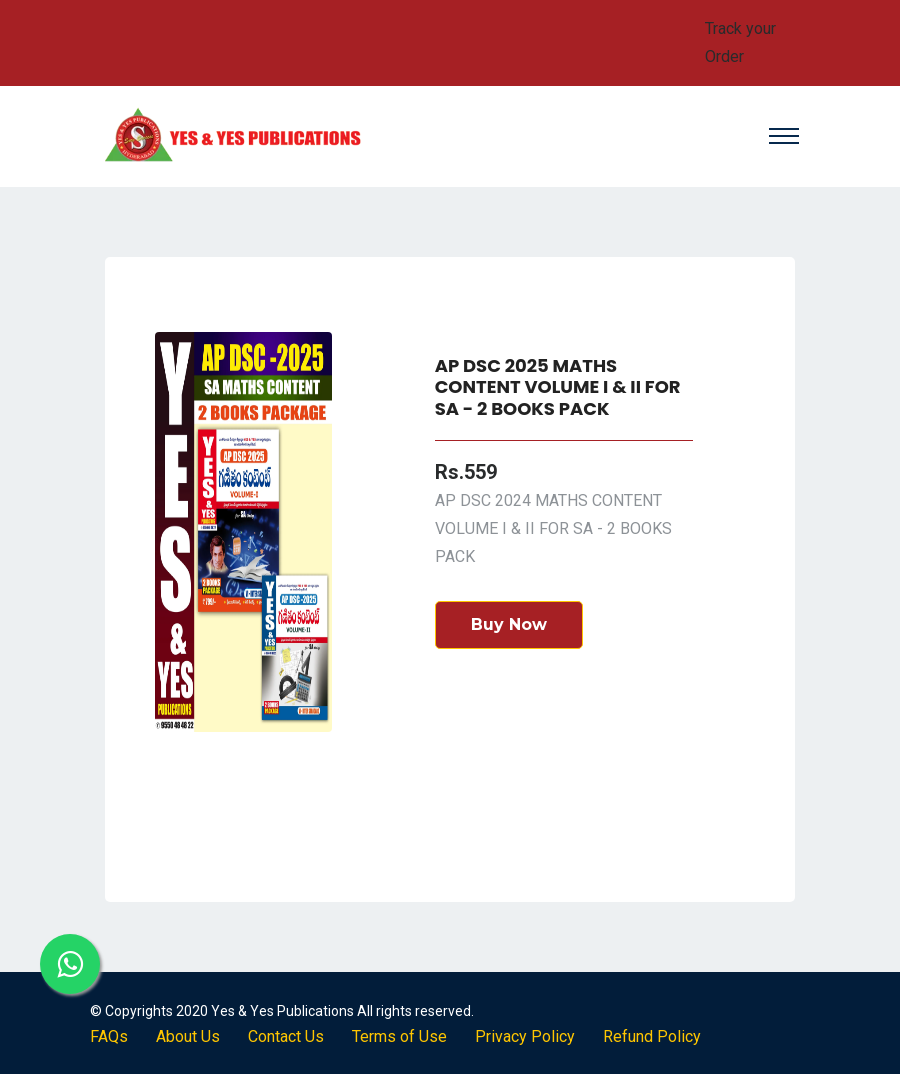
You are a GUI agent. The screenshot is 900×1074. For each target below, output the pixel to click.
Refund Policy (652, 1036)
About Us (188, 1036)
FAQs (109, 1036)
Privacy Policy (525, 1036)
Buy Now (509, 624)
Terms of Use (399, 1036)
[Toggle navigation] (777, 136)
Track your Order (740, 42)
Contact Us (286, 1036)
